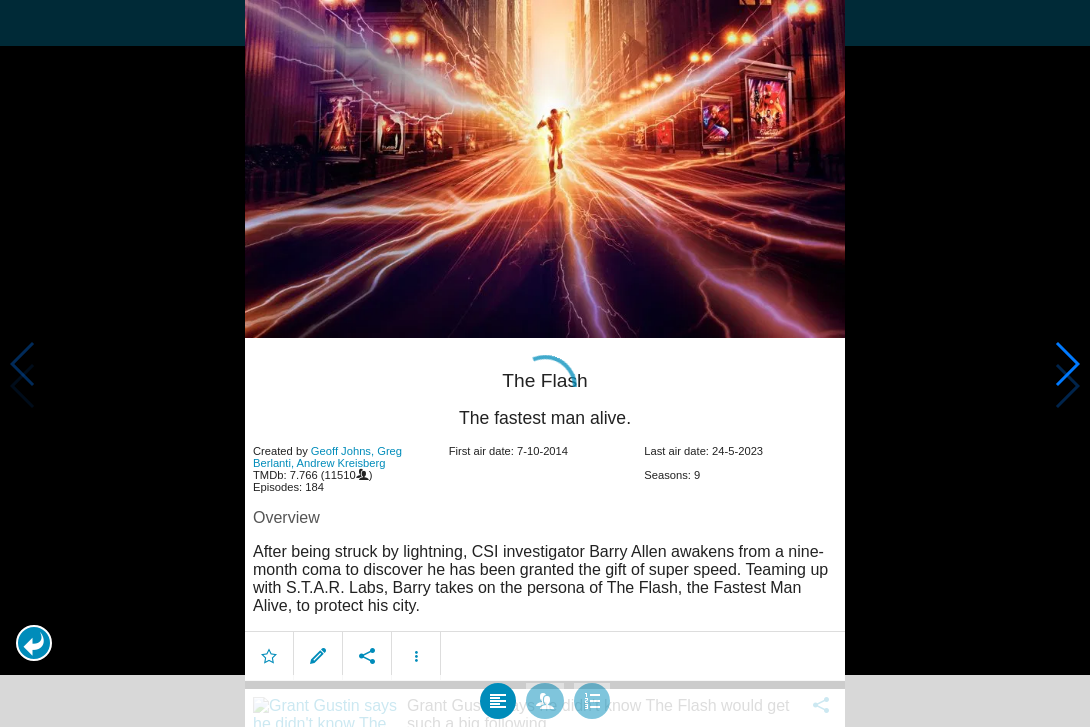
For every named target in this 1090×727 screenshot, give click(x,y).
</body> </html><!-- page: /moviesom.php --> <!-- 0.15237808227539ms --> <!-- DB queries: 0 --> (545, 363)
